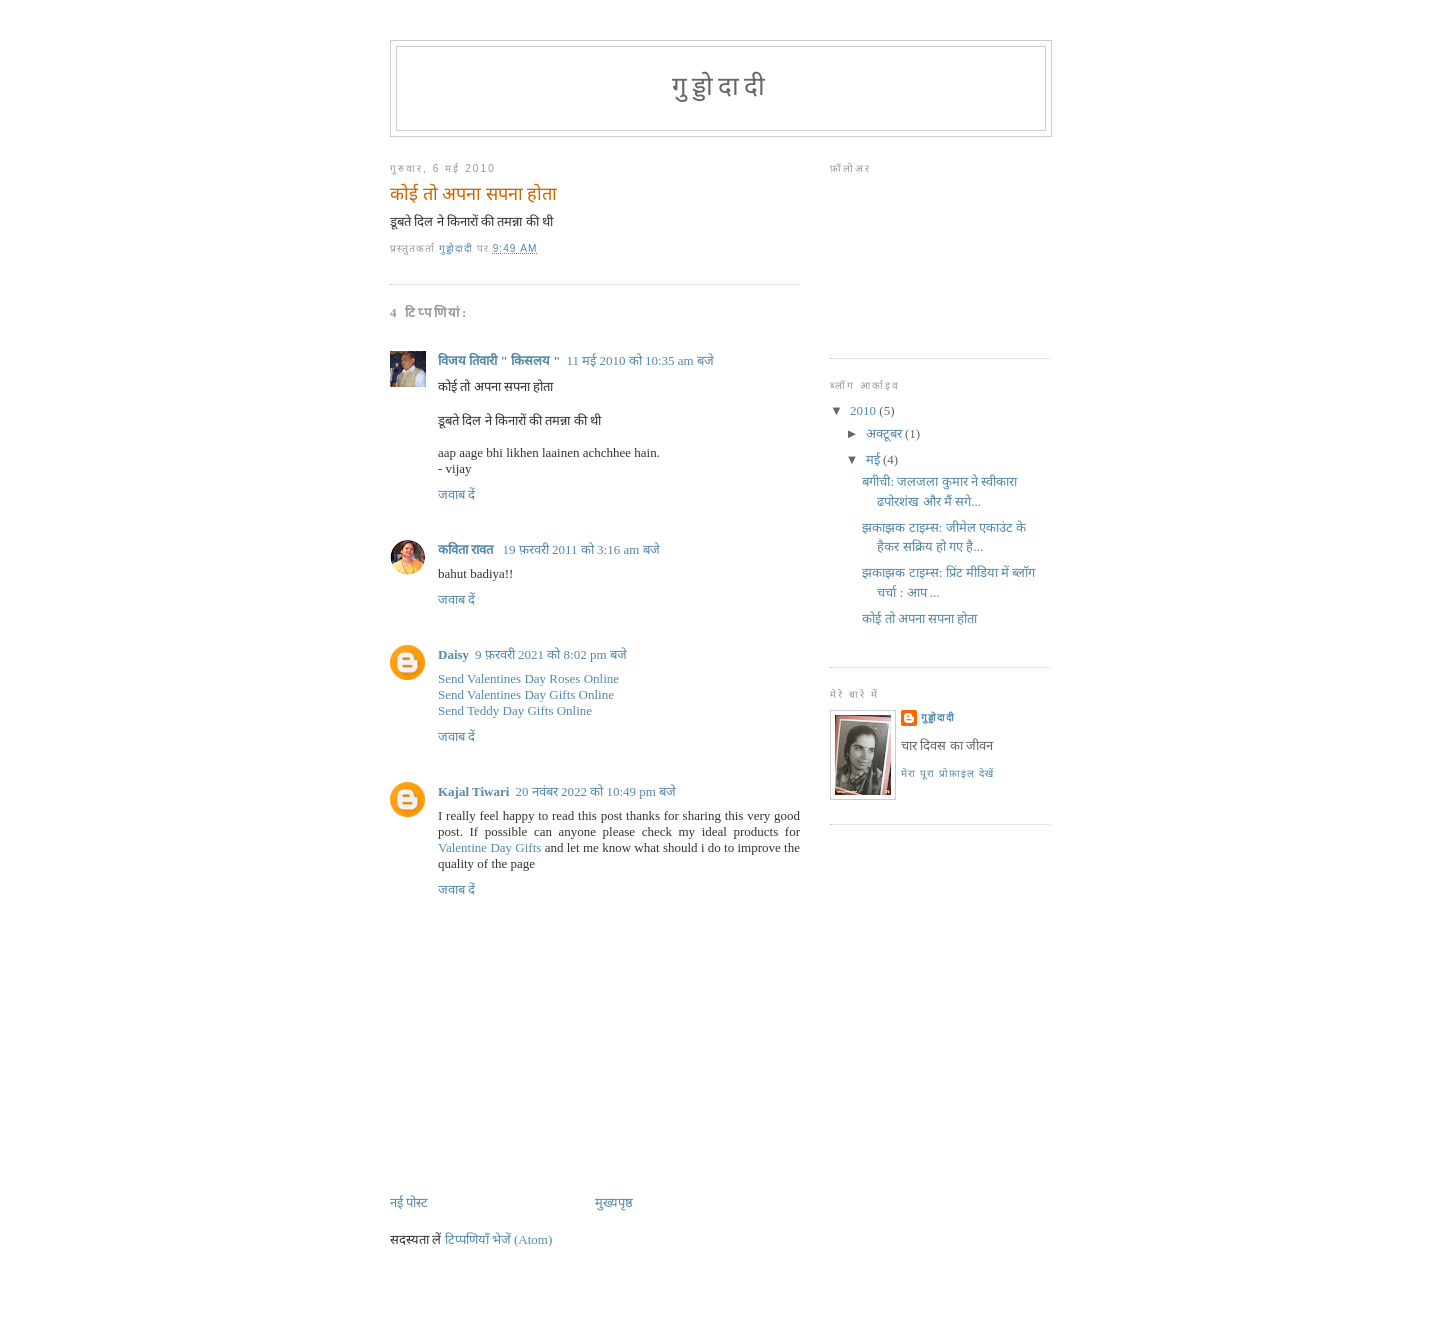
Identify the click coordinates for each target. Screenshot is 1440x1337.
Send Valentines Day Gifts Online (526, 694)
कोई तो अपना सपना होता (919, 618)
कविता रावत (467, 549)
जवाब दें (456, 494)
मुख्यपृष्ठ (614, 1202)
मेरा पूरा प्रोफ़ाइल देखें (947, 773)
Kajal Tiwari (473, 791)
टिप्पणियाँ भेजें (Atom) (499, 1239)
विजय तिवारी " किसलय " (499, 360)
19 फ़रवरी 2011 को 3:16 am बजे (581, 549)
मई (874, 459)
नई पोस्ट (409, 1202)
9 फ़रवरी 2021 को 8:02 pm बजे (551, 654)
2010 (864, 410)
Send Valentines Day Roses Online (528, 678)
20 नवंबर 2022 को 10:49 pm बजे (595, 791)
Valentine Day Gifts (489, 847)
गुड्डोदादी (721, 86)
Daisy (453, 654)
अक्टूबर (885, 433)
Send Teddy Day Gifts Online (515, 710)
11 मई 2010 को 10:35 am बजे (640, 360)
